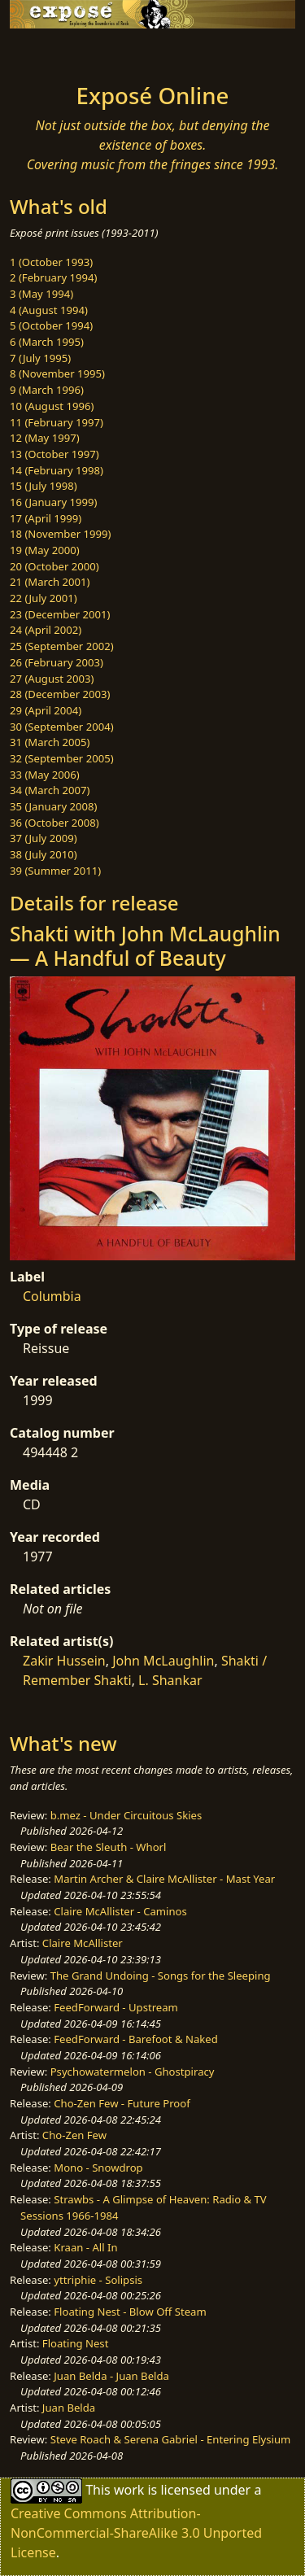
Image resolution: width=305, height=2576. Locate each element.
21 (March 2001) (49, 581)
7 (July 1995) (40, 358)
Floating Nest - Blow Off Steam (130, 2311)
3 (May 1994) (41, 293)
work (129, 2490)
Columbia (52, 1296)
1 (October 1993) (51, 262)
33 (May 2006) (45, 774)
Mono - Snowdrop (98, 2167)
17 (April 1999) (45, 518)
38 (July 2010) (43, 854)
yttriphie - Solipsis (98, 2280)
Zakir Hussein (64, 1661)
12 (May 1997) (45, 437)
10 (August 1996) (52, 406)
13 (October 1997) (54, 454)
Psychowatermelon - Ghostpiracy (132, 2071)
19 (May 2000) (45, 550)
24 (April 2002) (45, 629)
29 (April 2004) (45, 710)
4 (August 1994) (49, 310)
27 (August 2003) (52, 678)
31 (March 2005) (49, 742)
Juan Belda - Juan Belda (111, 2376)
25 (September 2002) (62, 646)
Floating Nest (75, 2343)
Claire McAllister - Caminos (120, 1911)
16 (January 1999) (53, 502)
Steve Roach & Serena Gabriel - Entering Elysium (170, 2439)
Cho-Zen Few (74, 2135)
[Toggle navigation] (52, 51)
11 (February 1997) (56, 422)
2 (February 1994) (53, 277)
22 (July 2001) (43, 598)
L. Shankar (170, 1680)
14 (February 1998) (56, 470)
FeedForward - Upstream (116, 2007)
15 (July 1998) (43, 485)
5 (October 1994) (51, 325)
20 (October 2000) (54, 566)
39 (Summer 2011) (55, 870)
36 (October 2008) (54, 822)
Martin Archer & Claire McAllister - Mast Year (164, 1878)
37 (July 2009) (43, 838)
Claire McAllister (82, 1943)
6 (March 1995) (47, 341)
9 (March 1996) (47, 389)
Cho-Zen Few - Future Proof (122, 2103)
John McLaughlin (163, 1661)
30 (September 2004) (62, 726)
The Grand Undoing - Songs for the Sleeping (160, 1975)
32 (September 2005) (62, 758)
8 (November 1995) (57, 373)
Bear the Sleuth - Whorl (108, 1847)
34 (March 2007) (49, 790)
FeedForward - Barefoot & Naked (135, 2039)
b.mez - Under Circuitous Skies (126, 1815)
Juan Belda (68, 2407)
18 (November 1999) (60, 533)
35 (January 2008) (53, 806)
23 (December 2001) (60, 614)
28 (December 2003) (60, 694)
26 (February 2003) (56, 662)
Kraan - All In (85, 2247)
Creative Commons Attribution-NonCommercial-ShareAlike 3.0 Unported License (136, 2532)
